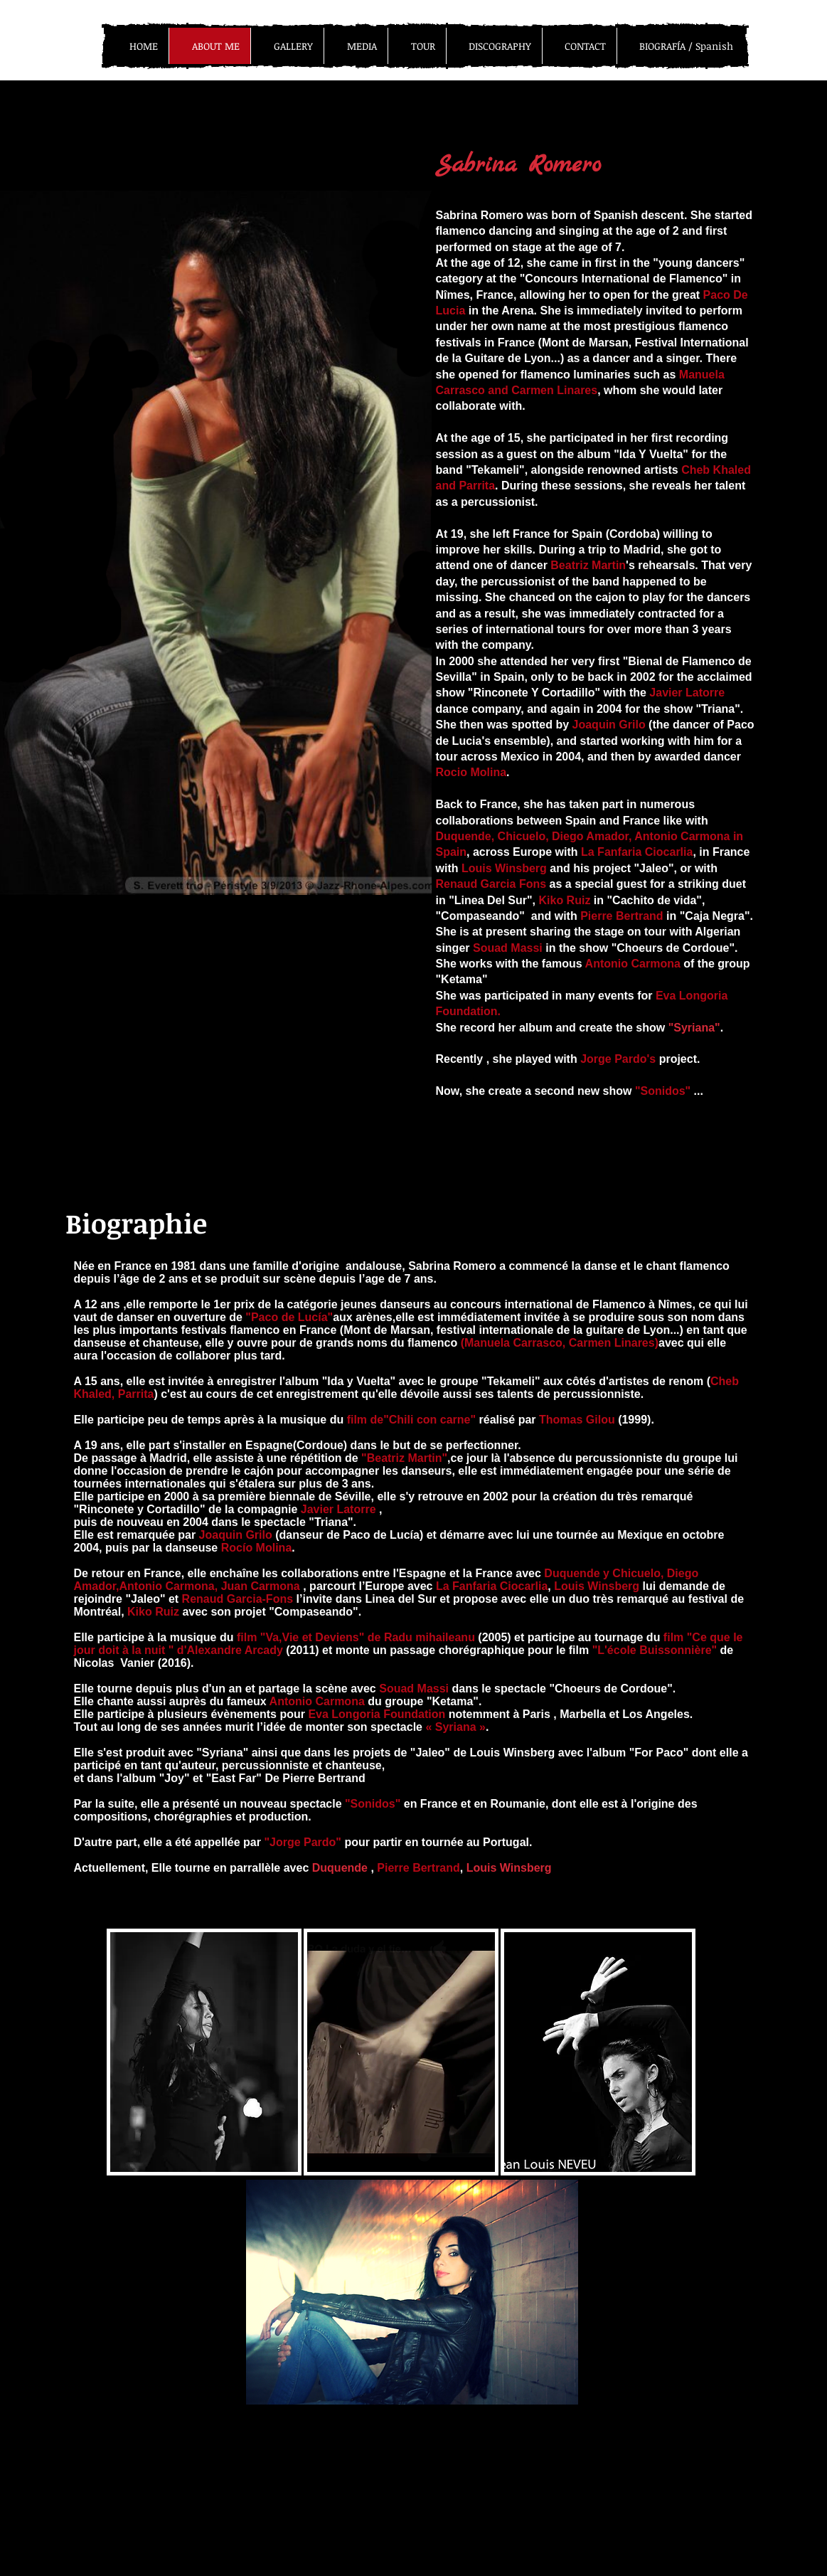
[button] (204, 2052)
